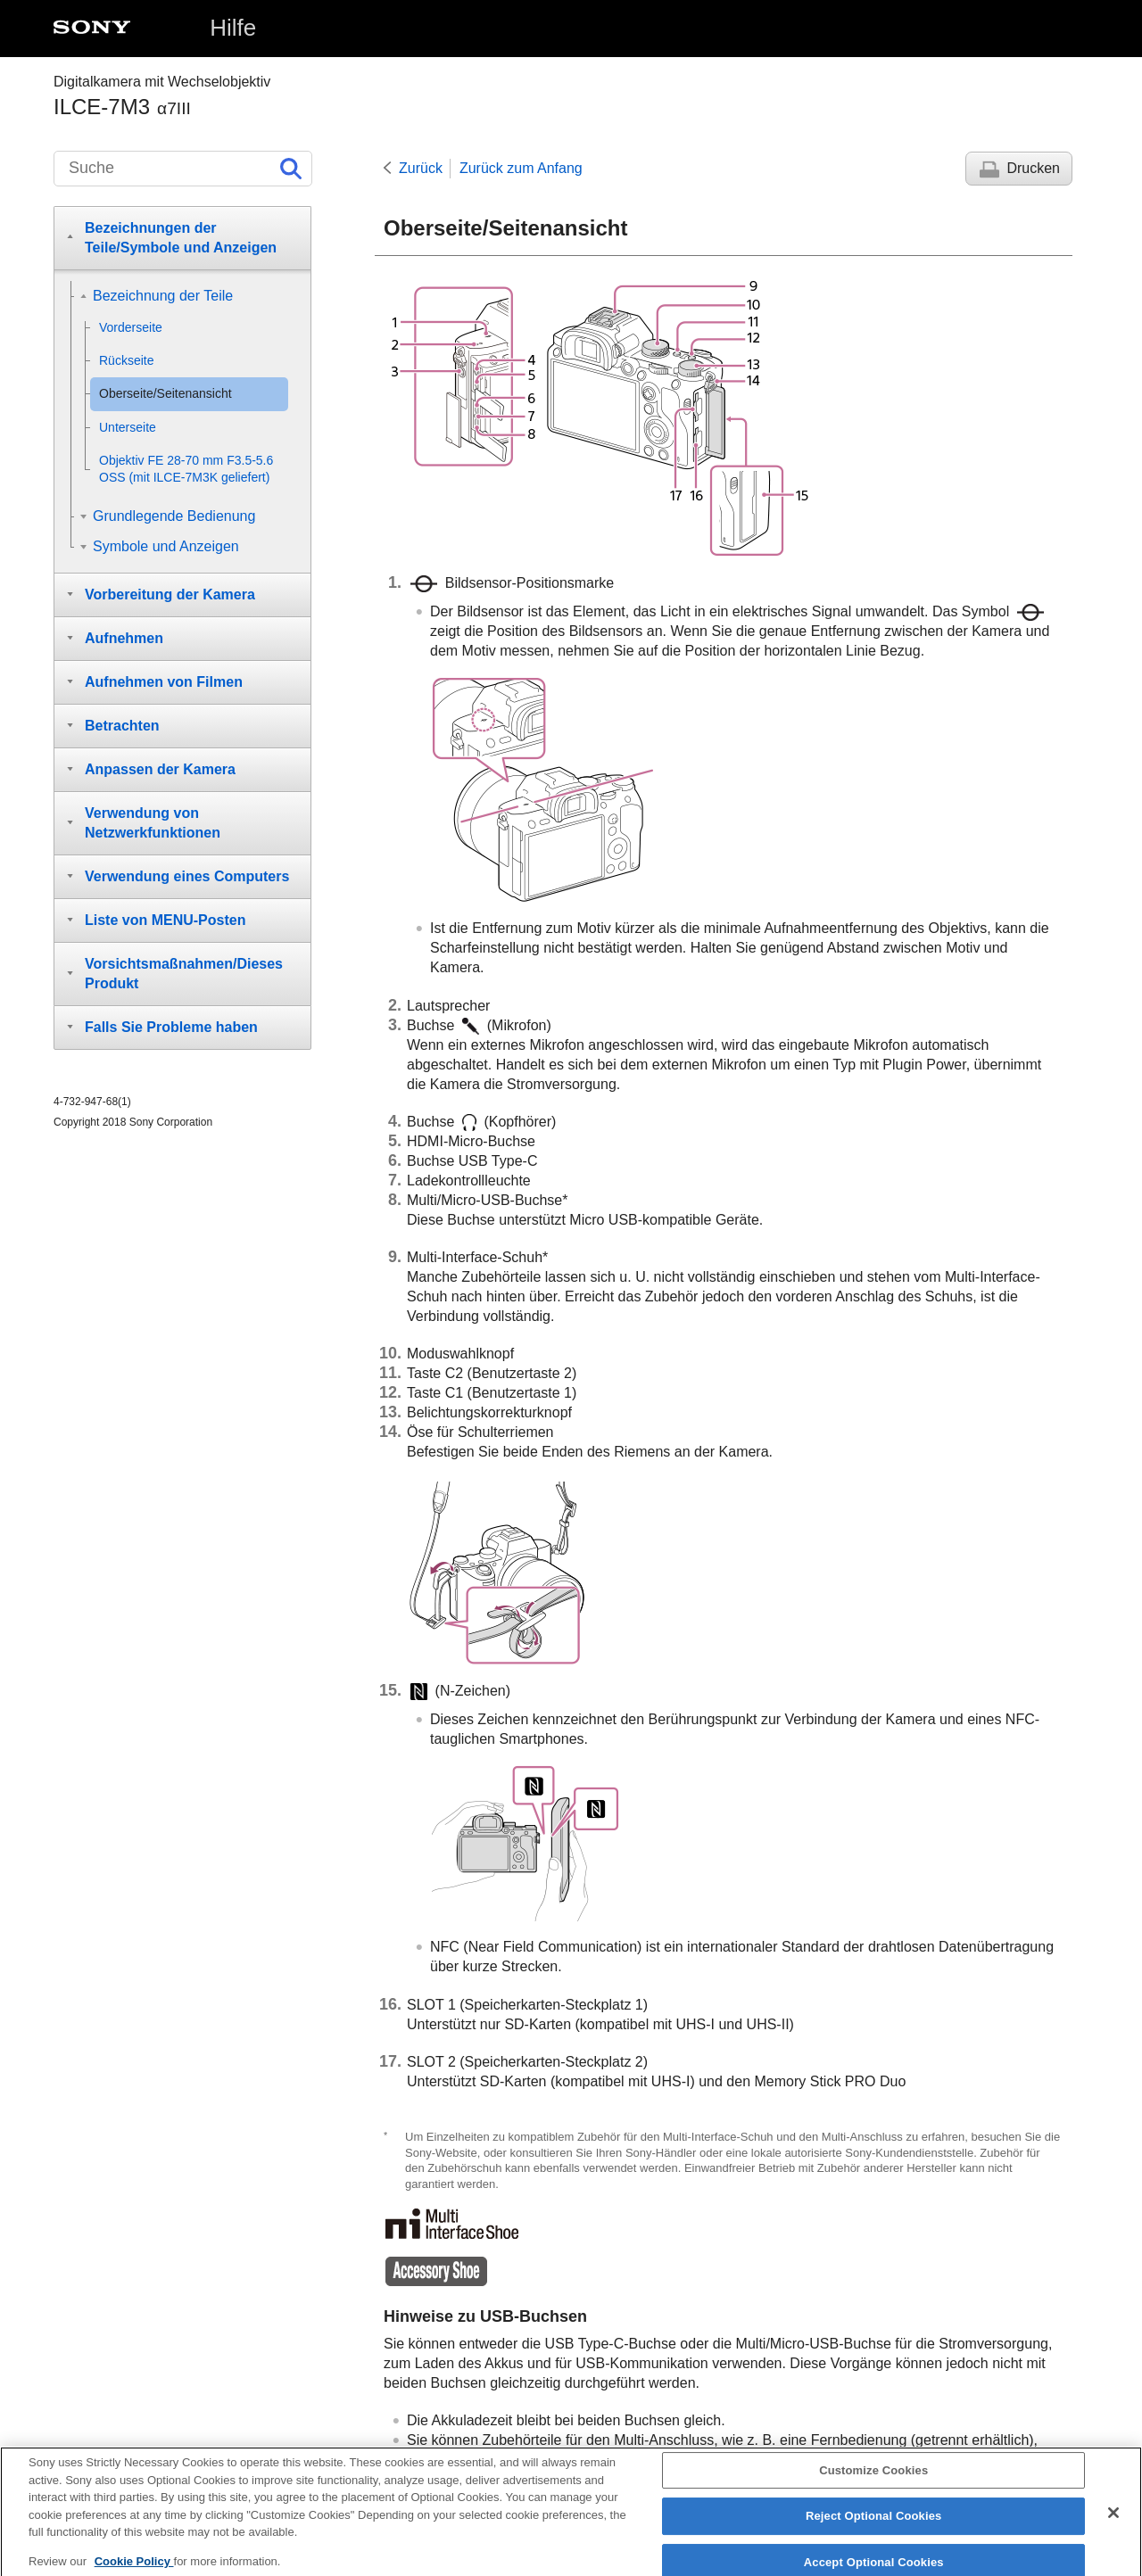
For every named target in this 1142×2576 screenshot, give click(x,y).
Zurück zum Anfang (521, 168)
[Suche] (183, 168)
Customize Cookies (873, 2479)
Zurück (421, 168)
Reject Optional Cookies (874, 2525)
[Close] (1113, 2521)
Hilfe (233, 27)
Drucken (1033, 168)
